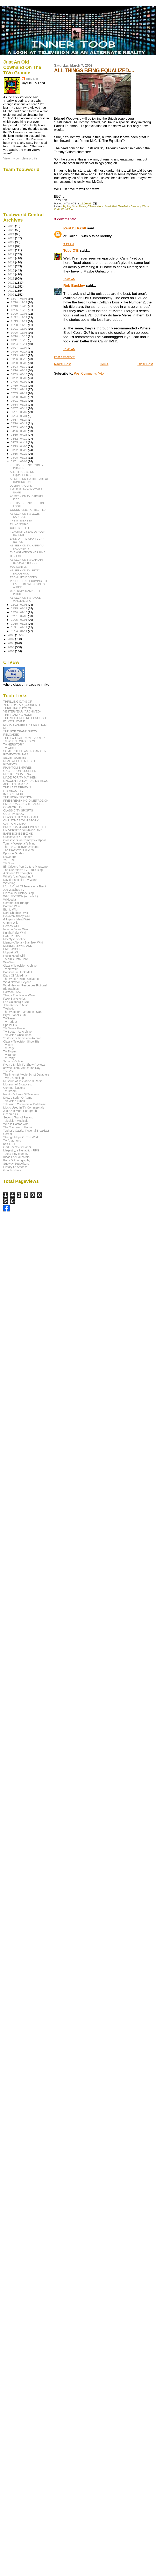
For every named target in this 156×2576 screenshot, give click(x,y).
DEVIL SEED (18, 556)
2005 (11, 647)
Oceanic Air (10, 1114)
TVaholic (8, 1008)
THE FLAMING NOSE (17, 714)
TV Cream (10, 1091)
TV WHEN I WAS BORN (19, 741)
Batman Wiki (11, 906)
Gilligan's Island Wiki (16, 919)
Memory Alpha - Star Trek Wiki (23, 942)
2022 (11, 242)
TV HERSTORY (13, 744)
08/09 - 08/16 (19, 374)
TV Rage (9, 1048)
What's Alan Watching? (18, 876)
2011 (11, 286)
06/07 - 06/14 (19, 408)
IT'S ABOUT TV (13, 790)
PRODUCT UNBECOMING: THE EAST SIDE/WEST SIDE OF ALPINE (29, 584)
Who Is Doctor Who (16, 1124)
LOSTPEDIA (11, 936)
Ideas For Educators (16, 1157)
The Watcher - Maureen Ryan (22, 1011)
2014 (11, 274)
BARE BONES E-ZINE (18, 833)
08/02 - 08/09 (19, 378)
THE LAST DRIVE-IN (17, 787)
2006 (11, 643)
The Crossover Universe (19, 850)
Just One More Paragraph (20, 1110)
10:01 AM (69, 279)
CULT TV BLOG (13, 813)
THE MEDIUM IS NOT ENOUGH (24, 718)
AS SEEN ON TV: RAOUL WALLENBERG (25, 599)
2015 (11, 270)
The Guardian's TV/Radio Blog (23, 870)
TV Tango (9, 1054)
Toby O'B (71, 250)
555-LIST (9, 1143)
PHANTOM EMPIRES (17, 767)
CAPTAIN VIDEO (14, 823)
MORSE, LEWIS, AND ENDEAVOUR (17, 947)
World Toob (67, 209)
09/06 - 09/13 (19, 359)
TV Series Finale (14, 1028)
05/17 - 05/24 (19, 419)
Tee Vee (8, 1071)
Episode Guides (13, 853)
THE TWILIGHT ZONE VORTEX (24, 738)
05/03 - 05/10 (19, 427)
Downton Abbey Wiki (16, 916)
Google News (12, 1170)
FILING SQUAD (19, 524)
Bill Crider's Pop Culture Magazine (25, 866)
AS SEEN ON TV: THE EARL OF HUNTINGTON (29, 480)
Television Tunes (14, 1101)
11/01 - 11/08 (19, 328)
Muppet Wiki (11, 952)
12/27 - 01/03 (19, 298)
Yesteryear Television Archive (22, 1038)
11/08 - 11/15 (19, 325)
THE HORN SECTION (17, 797)
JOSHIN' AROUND (21, 485)
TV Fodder (10, 1021)
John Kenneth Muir (15, 1005)
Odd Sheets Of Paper (17, 1147)
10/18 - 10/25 (19, 336)
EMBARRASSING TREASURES (24, 804)
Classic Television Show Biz (21, 1041)
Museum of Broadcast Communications (17, 1086)
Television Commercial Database (24, 1104)
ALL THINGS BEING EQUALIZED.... (94, 70)
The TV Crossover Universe (21, 846)
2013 (11, 278)
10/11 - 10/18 (19, 340)
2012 (11, 282)
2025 (11, 230)
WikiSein (9, 962)
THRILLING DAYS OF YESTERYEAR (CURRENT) (21, 703)
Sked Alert (111, 206)
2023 (11, 238)
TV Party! (9, 1058)
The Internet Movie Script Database (26, 1074)
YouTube (9, 860)
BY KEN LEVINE (14, 721)
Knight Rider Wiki (14, 932)
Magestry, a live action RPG (21, 1150)
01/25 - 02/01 (19, 619)
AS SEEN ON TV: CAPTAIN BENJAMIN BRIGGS (26, 561)
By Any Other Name (74, 206)
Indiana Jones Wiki (15, 929)
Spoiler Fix (10, 1025)
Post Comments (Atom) (90, 373)
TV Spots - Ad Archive (17, 1031)
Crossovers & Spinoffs (17, 837)
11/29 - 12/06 (19, 313)
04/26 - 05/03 (19, 431)
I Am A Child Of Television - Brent (24, 886)
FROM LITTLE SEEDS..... (25, 577)
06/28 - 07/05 (19, 397)
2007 (11, 639)
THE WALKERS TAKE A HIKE (27, 552)
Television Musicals (15, 1120)
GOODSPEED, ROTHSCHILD (28, 509)
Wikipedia (9, 899)
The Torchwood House (18, 1127)
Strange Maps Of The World (21, 1137)
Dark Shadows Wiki (16, 912)
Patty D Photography (16, 1160)
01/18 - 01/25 (19, 623)
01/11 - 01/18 (19, 627)
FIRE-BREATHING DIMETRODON (26, 800)
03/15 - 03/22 (19, 453)
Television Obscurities (17, 1035)
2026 (11, 226)
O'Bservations (95, 206)
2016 (11, 266)
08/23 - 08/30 (19, 366)
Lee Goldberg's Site (16, 1002)
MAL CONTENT (19, 566)
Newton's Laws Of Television (21, 1094)
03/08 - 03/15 (19, 457)
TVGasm (9, 1018)
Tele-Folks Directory (129, 206)
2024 (11, 234)
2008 (11, 635)
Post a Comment (64, 357)
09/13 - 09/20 (19, 355)
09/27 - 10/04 (19, 347)
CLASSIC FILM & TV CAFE (21, 817)
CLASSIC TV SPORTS (18, 810)
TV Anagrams (12, 1140)
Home (104, 364)
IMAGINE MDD (13, 794)
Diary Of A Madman (16, 975)
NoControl (9, 856)
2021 (11, 246)
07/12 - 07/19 (19, 389)
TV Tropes (10, 1051)
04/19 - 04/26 (19, 434)
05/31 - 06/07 (19, 412)
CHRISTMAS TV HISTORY (21, 820)
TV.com (8, 1044)
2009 (11, 294)
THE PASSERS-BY (21, 520)
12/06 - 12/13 (19, 309)
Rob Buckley (74, 285)
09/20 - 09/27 (19, 351)
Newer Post (62, 364)
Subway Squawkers (16, 1163)
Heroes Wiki (11, 926)
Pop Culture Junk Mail (17, 972)
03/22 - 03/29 (19, 450)
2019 (11, 254)
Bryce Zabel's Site (15, 1015)
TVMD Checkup (13, 1077)
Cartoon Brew (12, 992)
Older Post (145, 364)
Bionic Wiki (10, 909)
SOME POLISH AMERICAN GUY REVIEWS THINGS (25, 752)
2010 (11, 290)
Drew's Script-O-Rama (17, 1097)
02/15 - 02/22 (19, 608)
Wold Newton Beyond (17, 982)
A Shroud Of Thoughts (17, 873)
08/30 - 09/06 (19, 362)
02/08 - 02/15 (19, 612)
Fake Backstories (14, 998)
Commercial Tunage (16, 903)
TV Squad (9, 863)
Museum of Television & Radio (23, 1081)
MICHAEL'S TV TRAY (17, 774)
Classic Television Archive (20, 965)
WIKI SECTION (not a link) (20, 896)
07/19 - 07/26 (19, 385)
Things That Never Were (19, 995)
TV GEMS (9, 747)
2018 (11, 258)
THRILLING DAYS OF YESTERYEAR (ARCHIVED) (22, 710)
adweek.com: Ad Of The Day (21, 1068)
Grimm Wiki (10, 922)
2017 (11, 262)
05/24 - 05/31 (19, 416)
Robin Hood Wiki (14, 955)
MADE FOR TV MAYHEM (20, 777)
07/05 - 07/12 (19, 393)
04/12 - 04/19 (19, 438)
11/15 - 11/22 (19, 321)
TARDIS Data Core (15, 959)
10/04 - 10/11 (19, 344)
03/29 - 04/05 (19, 446)
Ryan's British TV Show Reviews (24, 1064)
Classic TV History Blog (18, 893)
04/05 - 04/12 (19, 442)
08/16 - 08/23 (19, 370)
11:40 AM (69, 349)
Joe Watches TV (13, 889)
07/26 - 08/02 (19, 381)
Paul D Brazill (74, 228)
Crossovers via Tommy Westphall (24, 840)
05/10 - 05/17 (19, 423)
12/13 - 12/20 (19, 306)
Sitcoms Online (13, 1061)
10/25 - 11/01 (19, 332)
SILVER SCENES (14, 757)
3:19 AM (68, 244)
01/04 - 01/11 (19, 631)
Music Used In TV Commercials (23, 1107)
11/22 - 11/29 (19, 317)
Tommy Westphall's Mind (19, 843)
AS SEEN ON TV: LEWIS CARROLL (25, 515)
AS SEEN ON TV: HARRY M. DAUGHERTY (27, 547)
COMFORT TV (12, 807)
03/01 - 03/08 (19, 461)
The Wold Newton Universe (21, 978)
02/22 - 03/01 (19, 604)
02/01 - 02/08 (19, 616)
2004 (11, 651)
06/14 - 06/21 (19, 404)
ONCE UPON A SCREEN (19, 771)
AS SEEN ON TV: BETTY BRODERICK (25, 572)
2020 (11, 250)
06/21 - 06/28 (19, 400)
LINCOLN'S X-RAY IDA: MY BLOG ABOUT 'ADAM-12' (26, 782)
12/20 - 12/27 (19, 302)
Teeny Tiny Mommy (15, 1153)
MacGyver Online (14, 939)
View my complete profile (20, 158)
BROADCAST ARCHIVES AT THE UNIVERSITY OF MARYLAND (25, 828)
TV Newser (10, 969)
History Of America (15, 1167)
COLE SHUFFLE (20, 528)
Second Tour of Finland (18, 1117)
